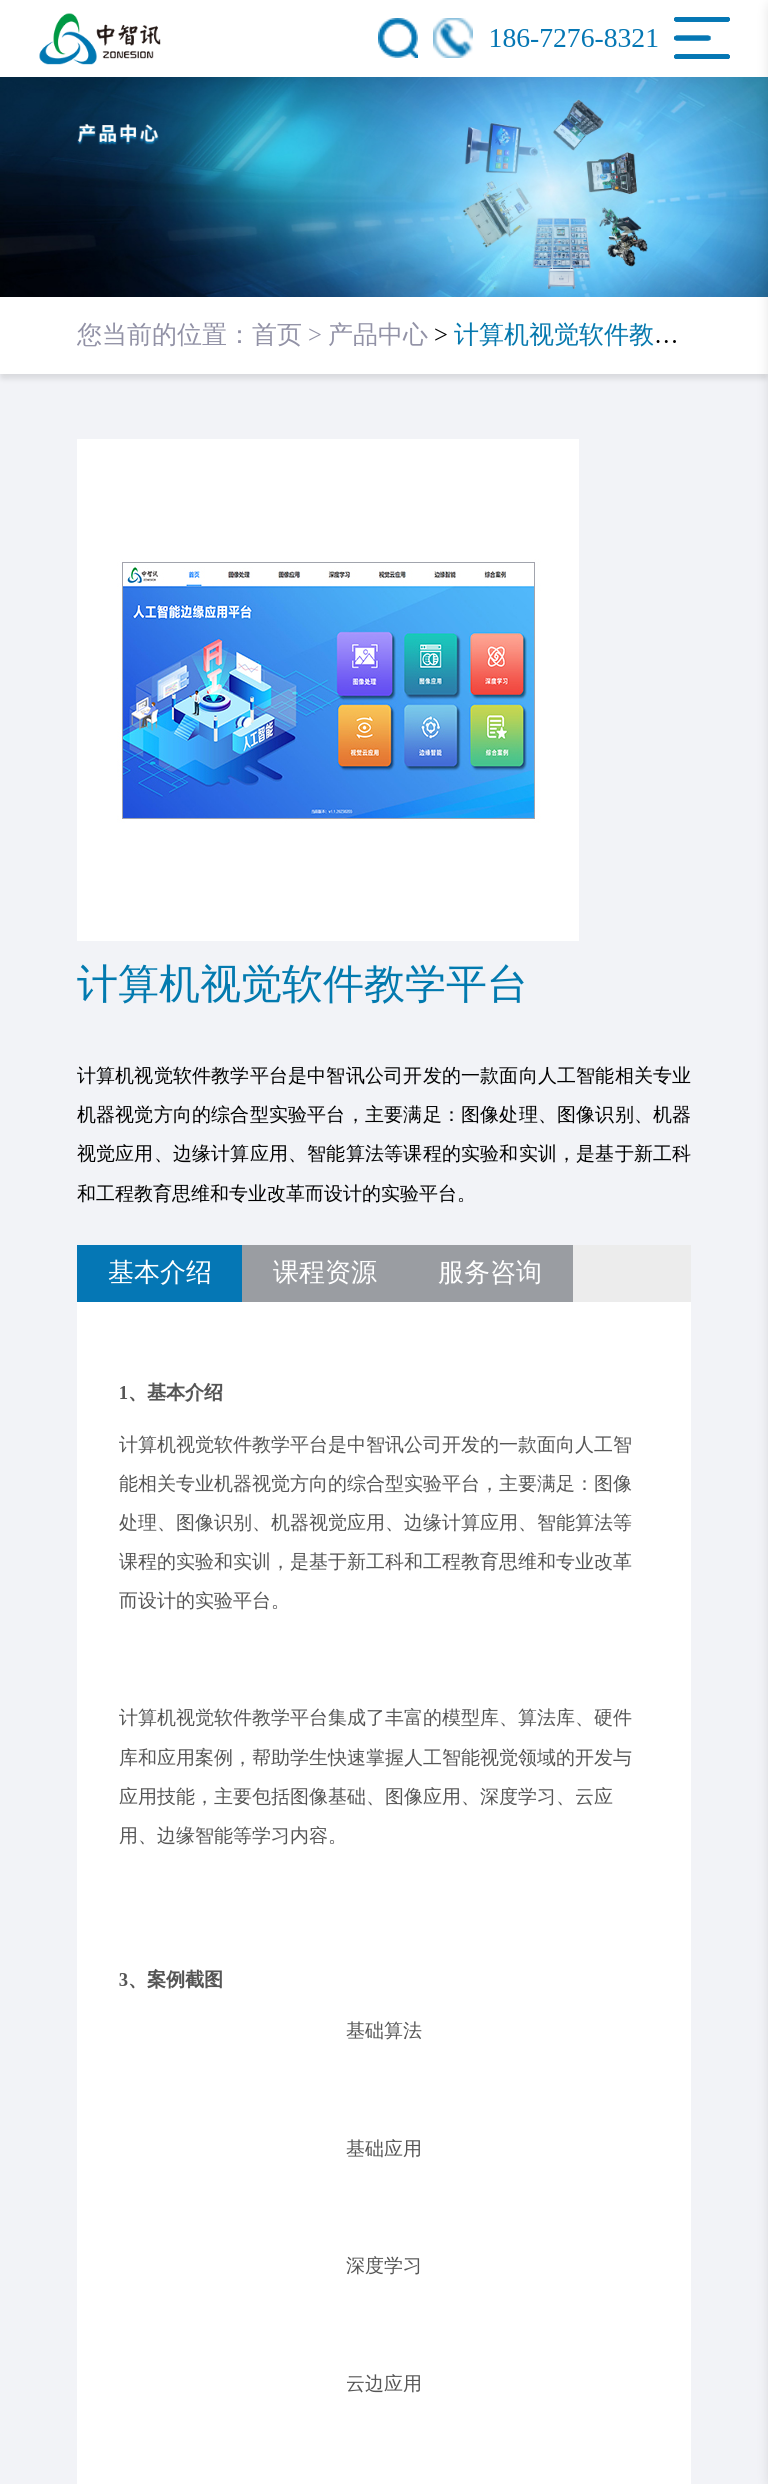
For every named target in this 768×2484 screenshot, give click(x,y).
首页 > (290, 334)
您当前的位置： (164, 334)
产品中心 (378, 334)
